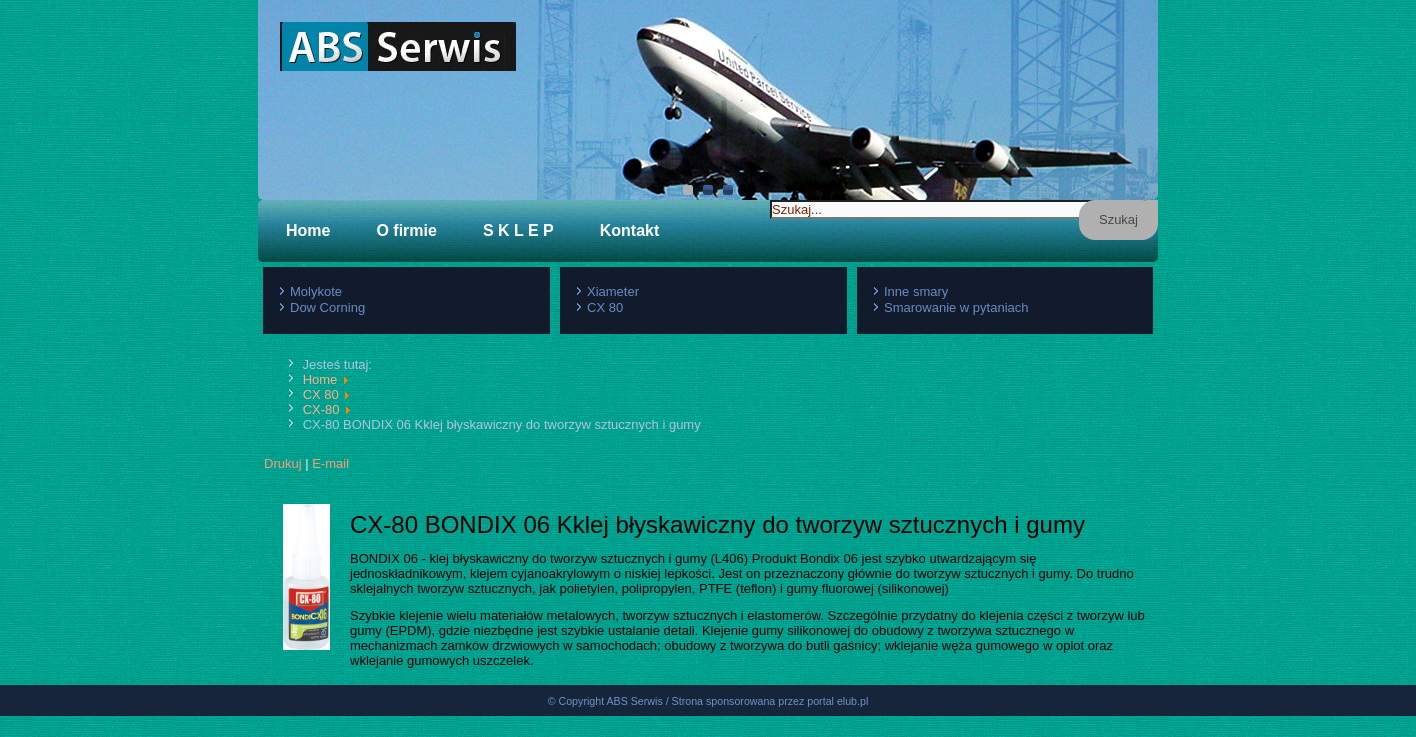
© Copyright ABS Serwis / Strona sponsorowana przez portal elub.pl (708, 722)
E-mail (330, 463)
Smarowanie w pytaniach (956, 307)
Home (308, 230)
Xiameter (613, 291)
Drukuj (283, 463)
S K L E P (518, 230)
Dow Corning (327, 307)
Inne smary (916, 291)
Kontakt (630, 230)
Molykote (316, 291)
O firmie (406, 230)
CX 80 (605, 307)
